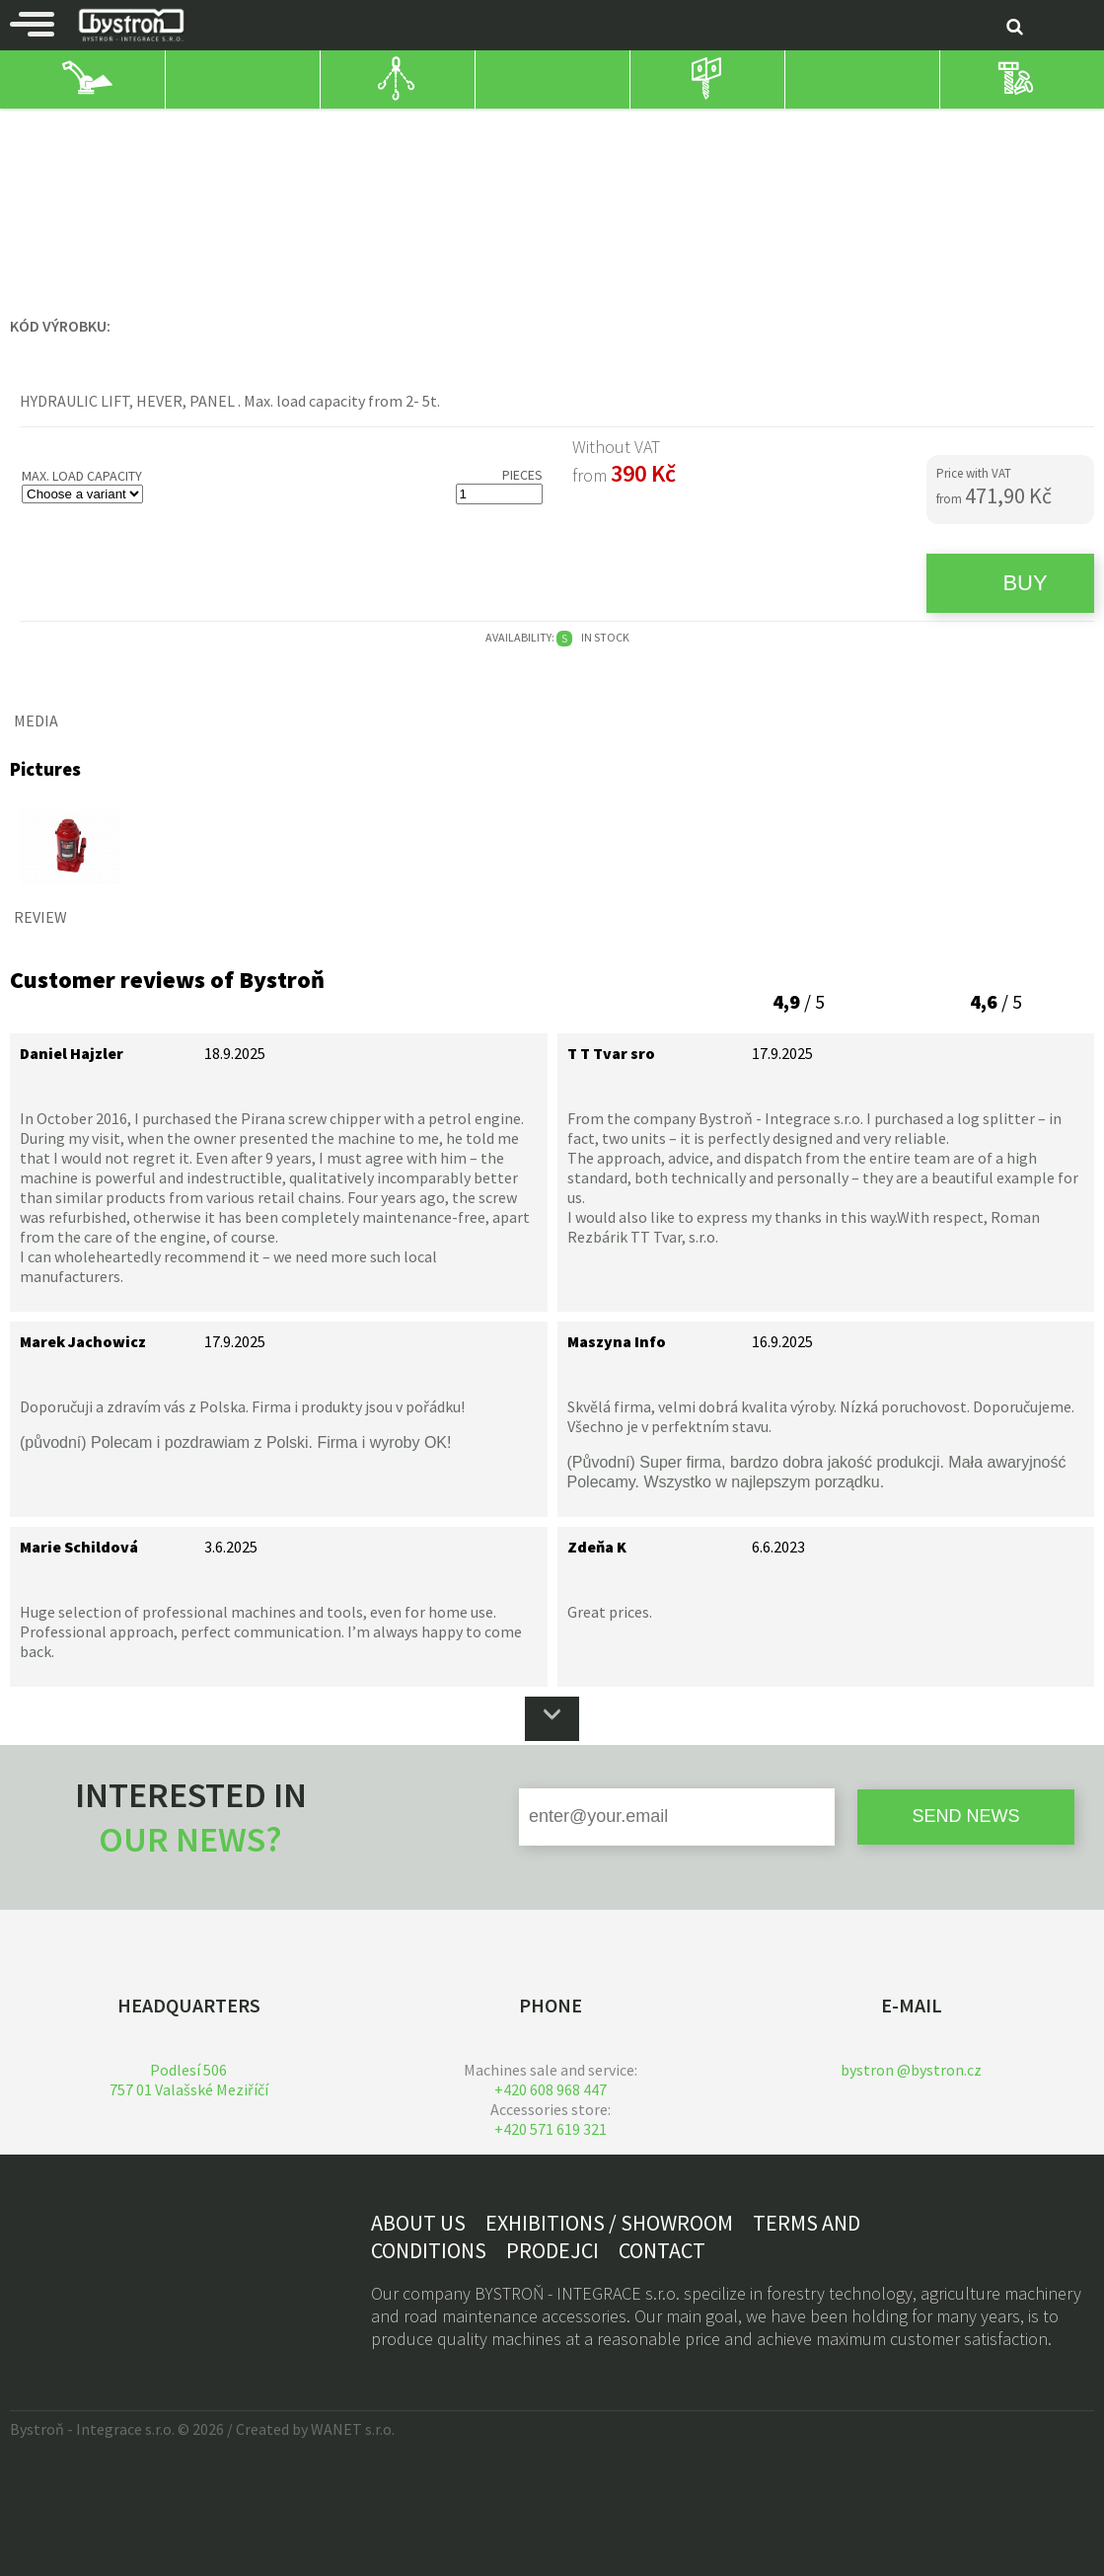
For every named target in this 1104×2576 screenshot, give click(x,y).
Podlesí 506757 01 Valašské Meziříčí (189, 2079)
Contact (662, 2250)
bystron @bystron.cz (911, 2070)
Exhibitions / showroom (609, 2222)
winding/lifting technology (225, 127)
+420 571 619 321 (550, 2129)
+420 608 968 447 (550, 2089)
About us (418, 2222)
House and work (63, 127)
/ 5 (799, 1001)
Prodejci (552, 2250)
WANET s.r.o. (353, 2429)
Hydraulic (366, 127)
